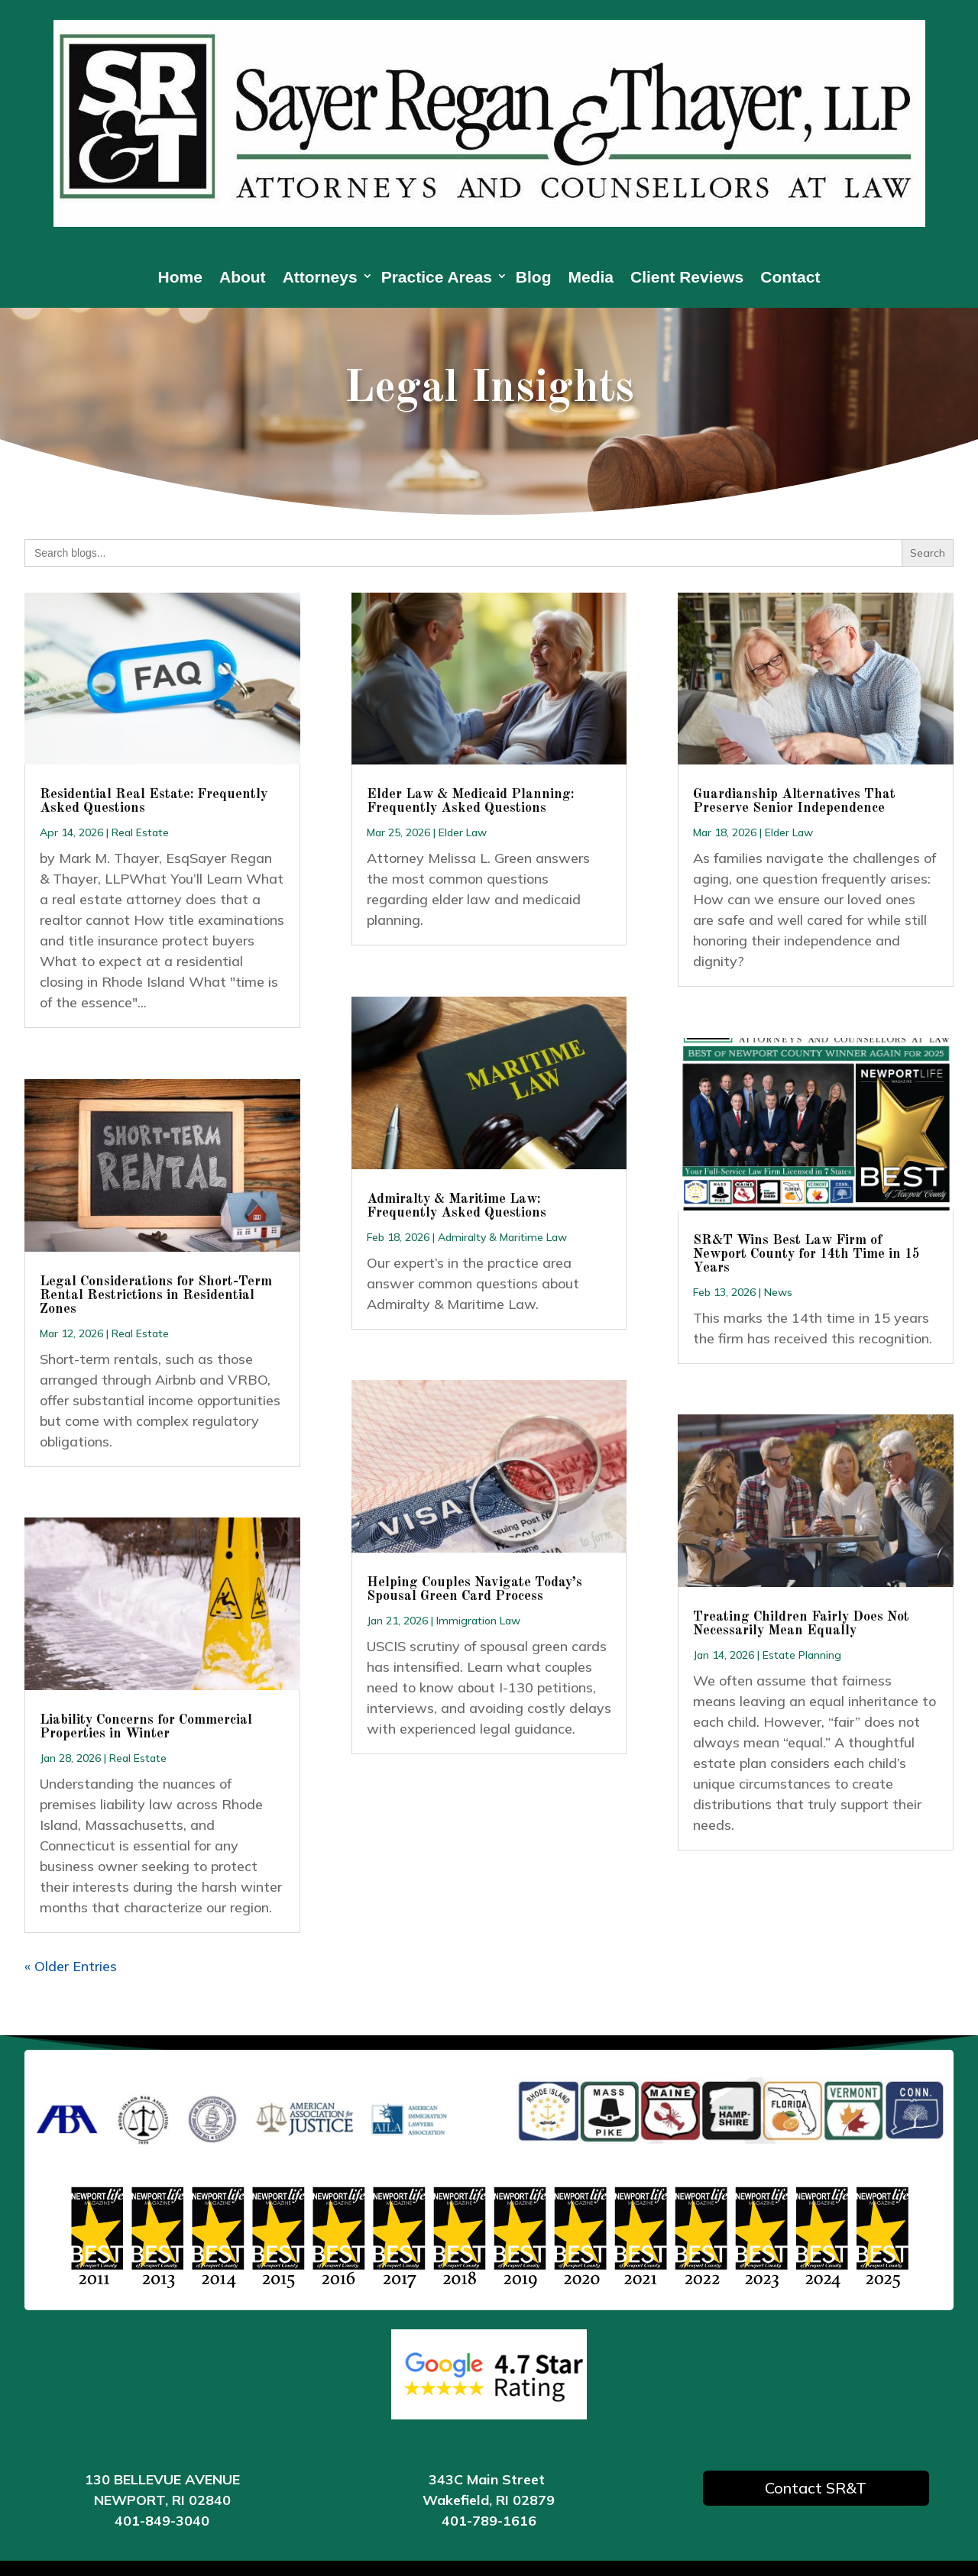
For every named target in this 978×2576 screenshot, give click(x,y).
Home (180, 279)
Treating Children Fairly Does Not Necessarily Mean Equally (801, 1623)
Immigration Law (478, 1620)
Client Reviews (686, 279)
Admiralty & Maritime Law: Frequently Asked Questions (456, 1206)
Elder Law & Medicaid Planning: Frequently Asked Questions (470, 801)
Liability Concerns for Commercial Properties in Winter (146, 1726)
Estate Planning (802, 1655)
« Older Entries (70, 1966)
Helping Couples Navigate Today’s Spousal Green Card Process (474, 1589)
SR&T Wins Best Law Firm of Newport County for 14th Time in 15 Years (806, 1254)
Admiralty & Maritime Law (502, 1237)
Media (591, 279)
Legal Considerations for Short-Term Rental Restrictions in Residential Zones (156, 1295)
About (242, 279)
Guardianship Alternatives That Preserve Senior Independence (794, 801)
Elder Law (463, 832)
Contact (790, 279)
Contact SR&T (815, 2487)
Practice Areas (436, 279)
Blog (534, 279)
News (778, 1292)
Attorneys (320, 279)
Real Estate (140, 832)
